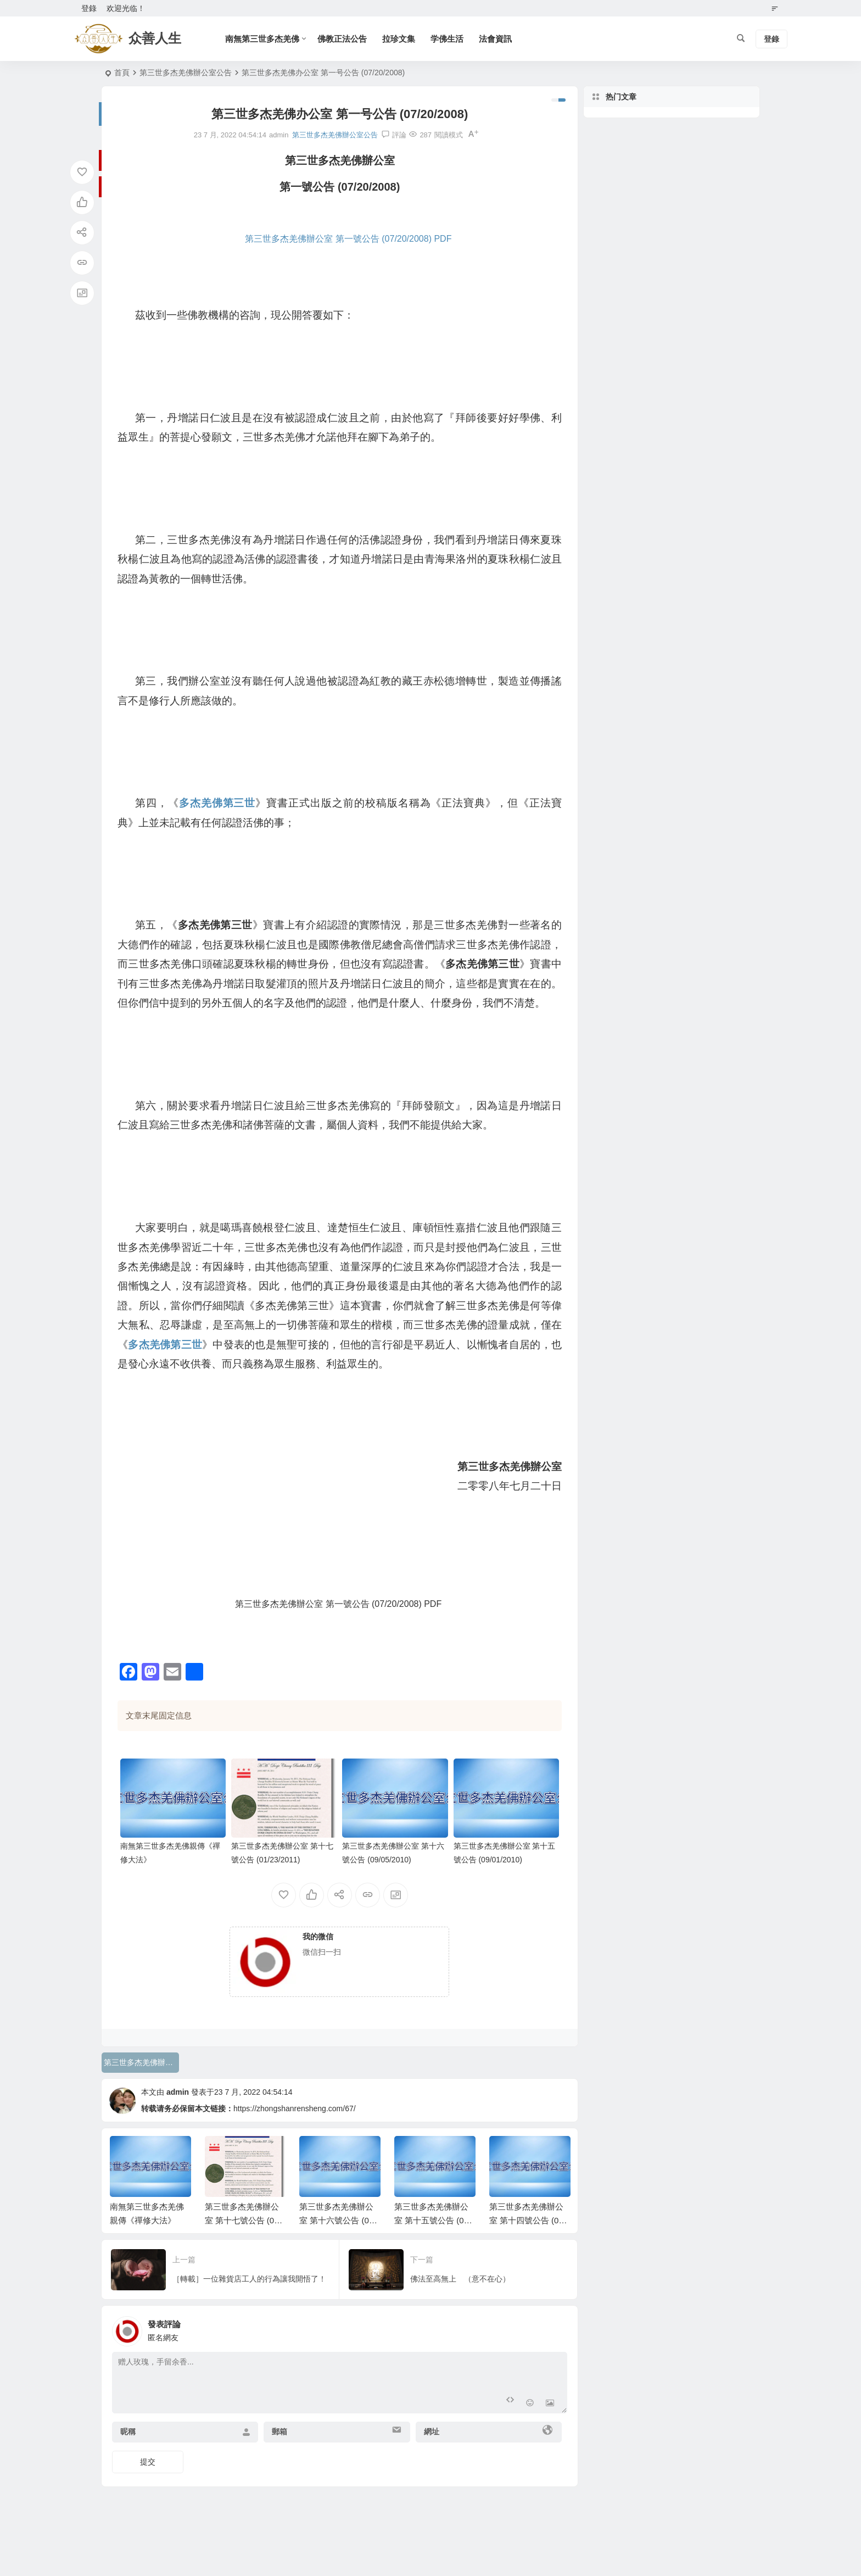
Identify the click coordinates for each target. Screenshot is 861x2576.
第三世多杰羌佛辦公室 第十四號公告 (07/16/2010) (530, 2220)
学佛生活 (447, 38)
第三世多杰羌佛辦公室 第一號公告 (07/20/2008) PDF (348, 238)
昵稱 (128, 2432)
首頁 (122, 72)
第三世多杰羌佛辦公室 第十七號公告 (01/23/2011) (245, 2220)
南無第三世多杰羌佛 (262, 38)
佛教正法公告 (342, 38)
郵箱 (279, 2432)
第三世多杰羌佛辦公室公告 (185, 72)
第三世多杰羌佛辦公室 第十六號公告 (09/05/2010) (340, 2220)
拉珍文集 (398, 38)
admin (177, 2092)
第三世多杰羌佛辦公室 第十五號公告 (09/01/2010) (435, 2220)
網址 (431, 2432)
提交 (147, 2461)
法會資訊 (495, 38)
